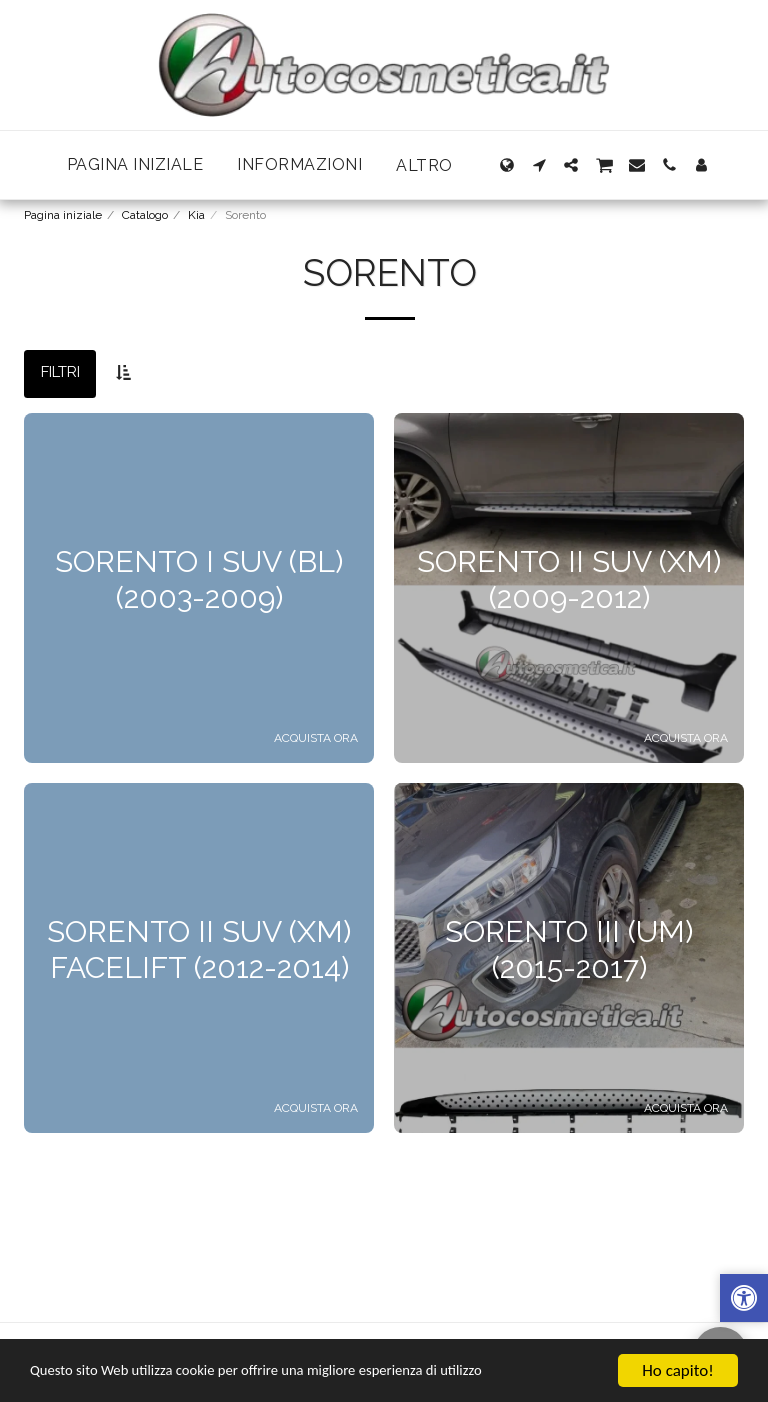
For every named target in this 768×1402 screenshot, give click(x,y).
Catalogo (145, 215)
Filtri (60, 372)
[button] (539, 165)
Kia (196, 215)
